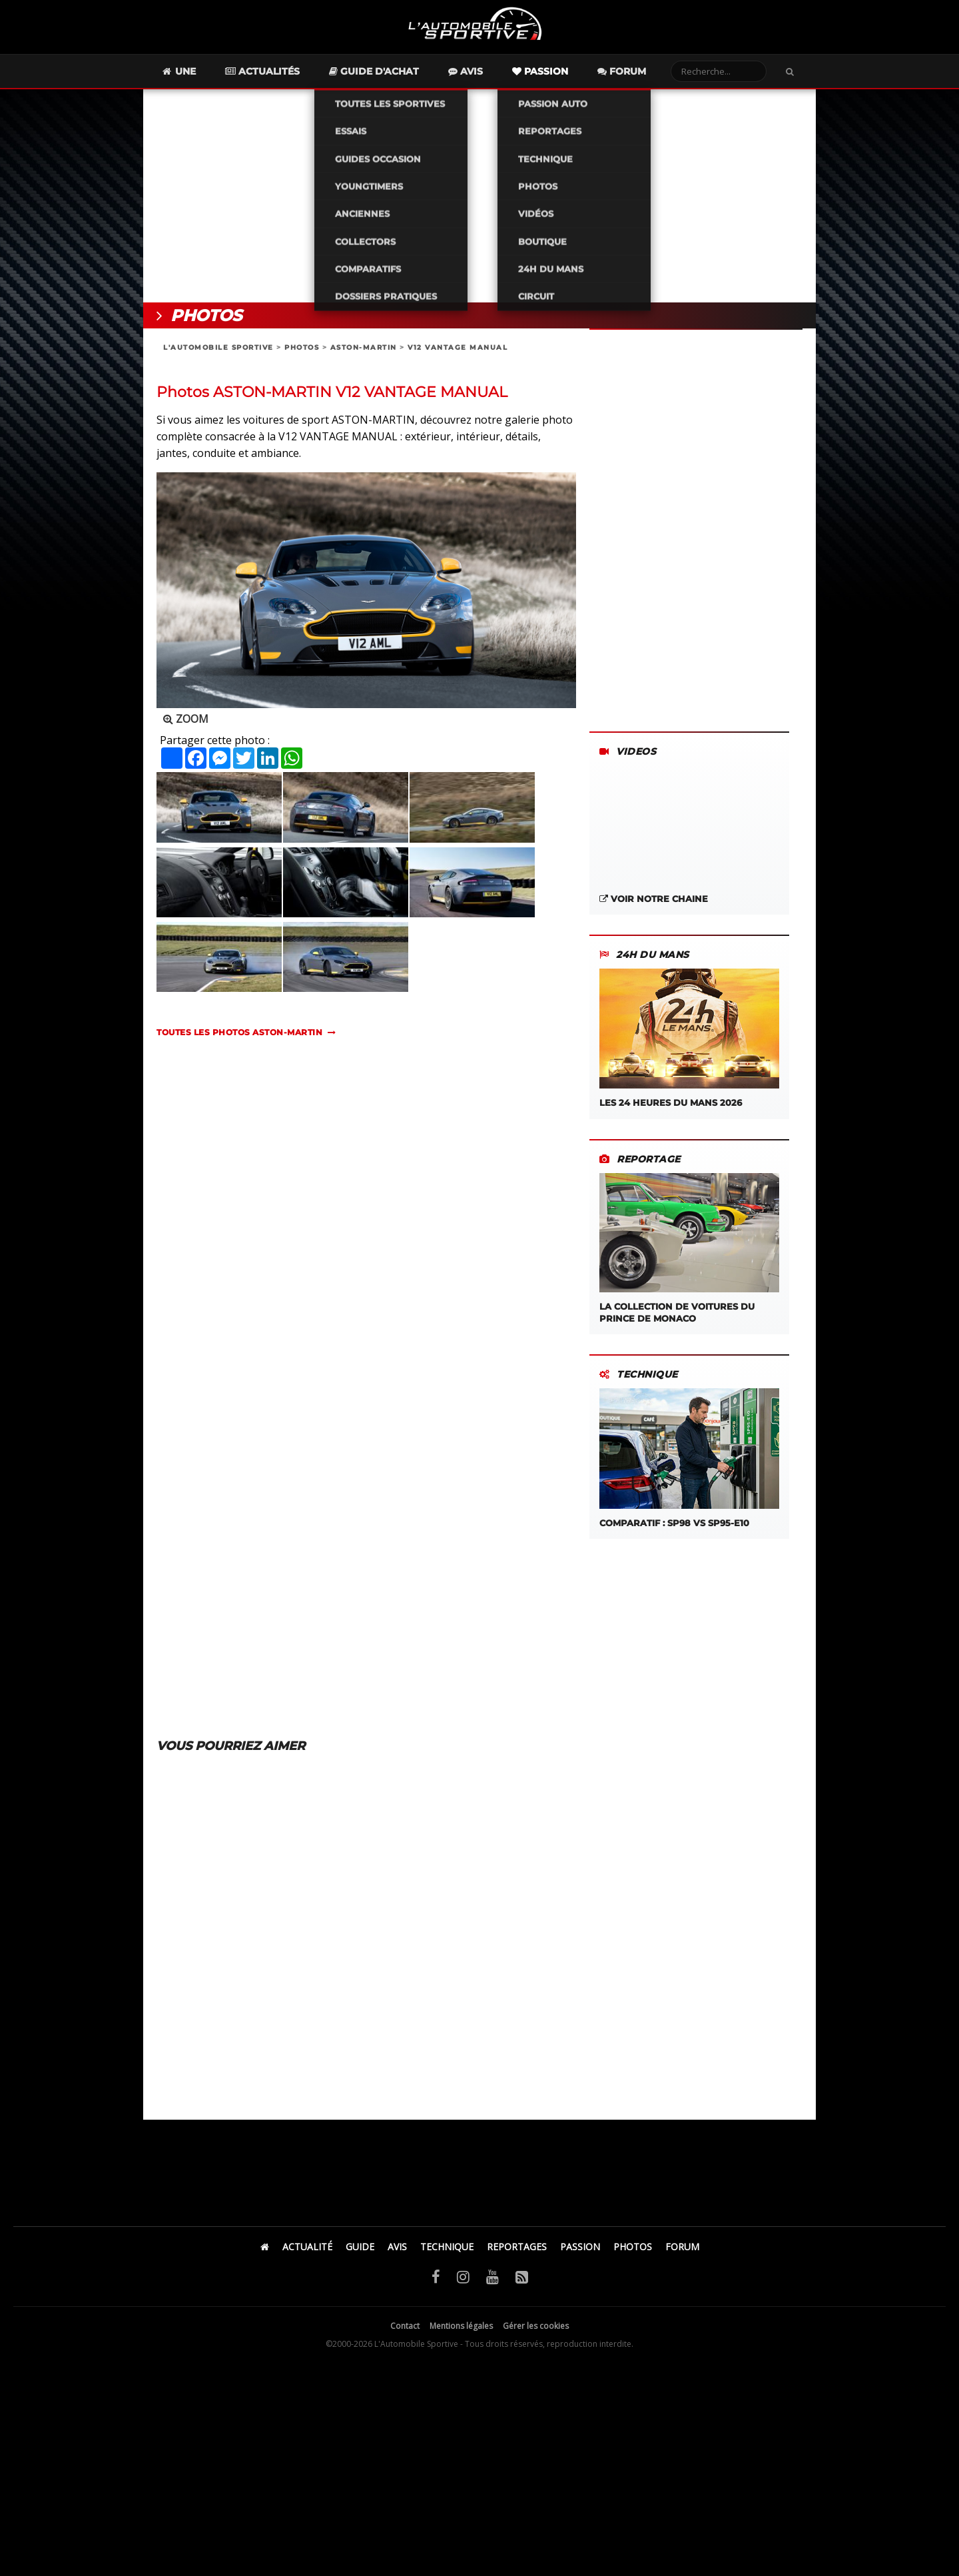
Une (202, 77)
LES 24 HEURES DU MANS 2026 (689, 1044)
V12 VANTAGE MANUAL (457, 353)
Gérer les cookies (536, 2332)
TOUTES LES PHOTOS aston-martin (239, 1038)
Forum (645, 77)
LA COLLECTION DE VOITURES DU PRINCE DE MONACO (689, 1254)
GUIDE (360, 2252)
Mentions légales (461, 2332)
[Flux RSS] (521, 2282)
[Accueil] (264, 2252)
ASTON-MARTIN (363, 353)
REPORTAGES (517, 2252)
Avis (489, 77)
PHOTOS (301, 353)
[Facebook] (436, 2282)
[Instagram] (463, 2282)
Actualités (286, 77)
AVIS (397, 2252)
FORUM (682, 2252)
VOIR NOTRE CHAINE (653, 904)
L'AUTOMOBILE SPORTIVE (218, 353)
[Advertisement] (479, 202)
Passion (564, 77)
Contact (405, 2332)
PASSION (580, 2252)
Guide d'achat (398, 77)
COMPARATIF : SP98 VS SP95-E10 (689, 1463)
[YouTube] (492, 2282)
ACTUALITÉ (307, 2252)
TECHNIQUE (447, 2252)
